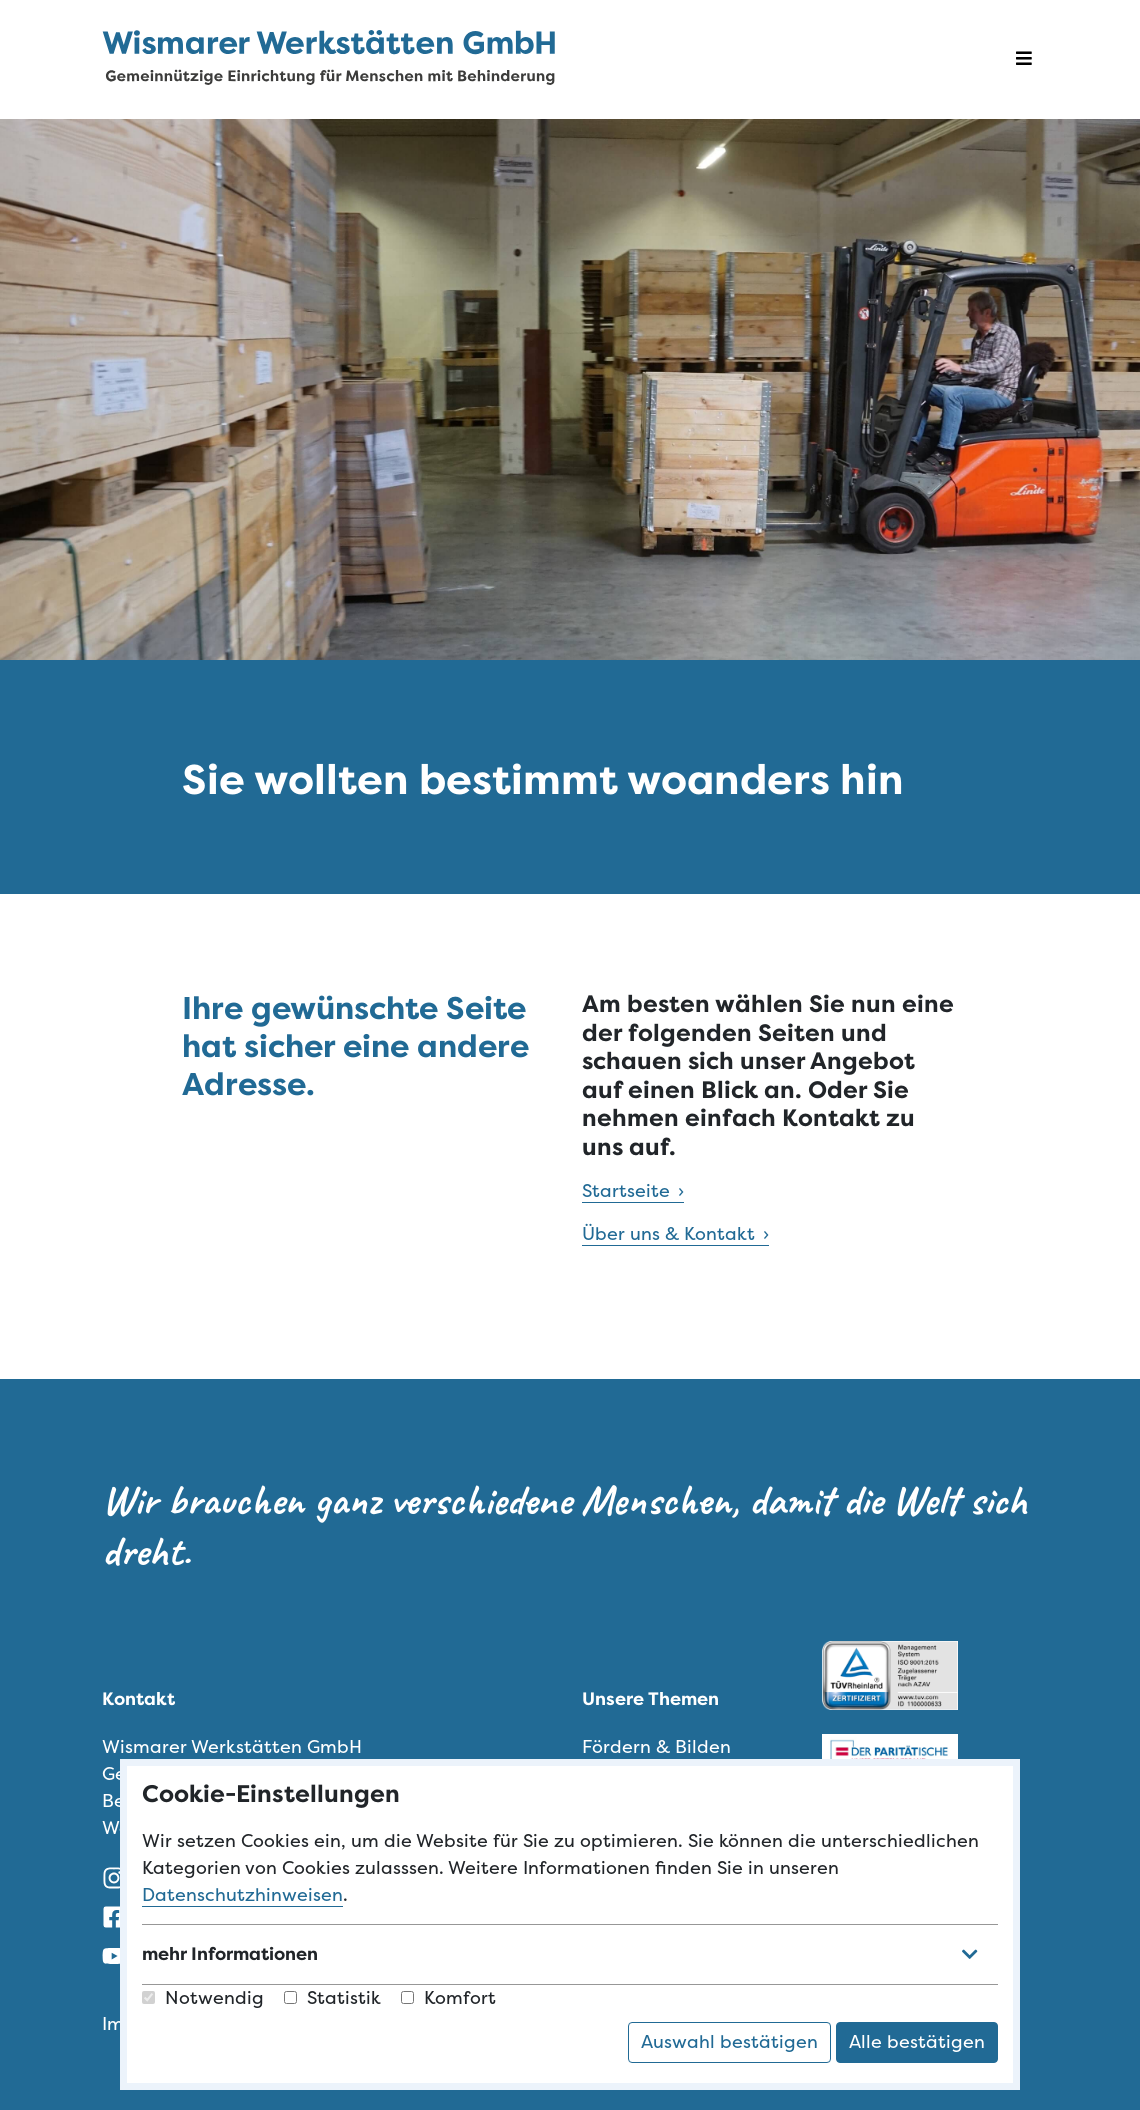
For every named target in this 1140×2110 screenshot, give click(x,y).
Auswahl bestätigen (729, 2042)
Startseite (626, 1191)
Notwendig (203, 1998)
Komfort (448, 1998)
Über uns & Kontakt (668, 1234)
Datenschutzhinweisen (242, 1895)
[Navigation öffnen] (1024, 59)
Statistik (332, 1998)
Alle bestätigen (917, 2042)
